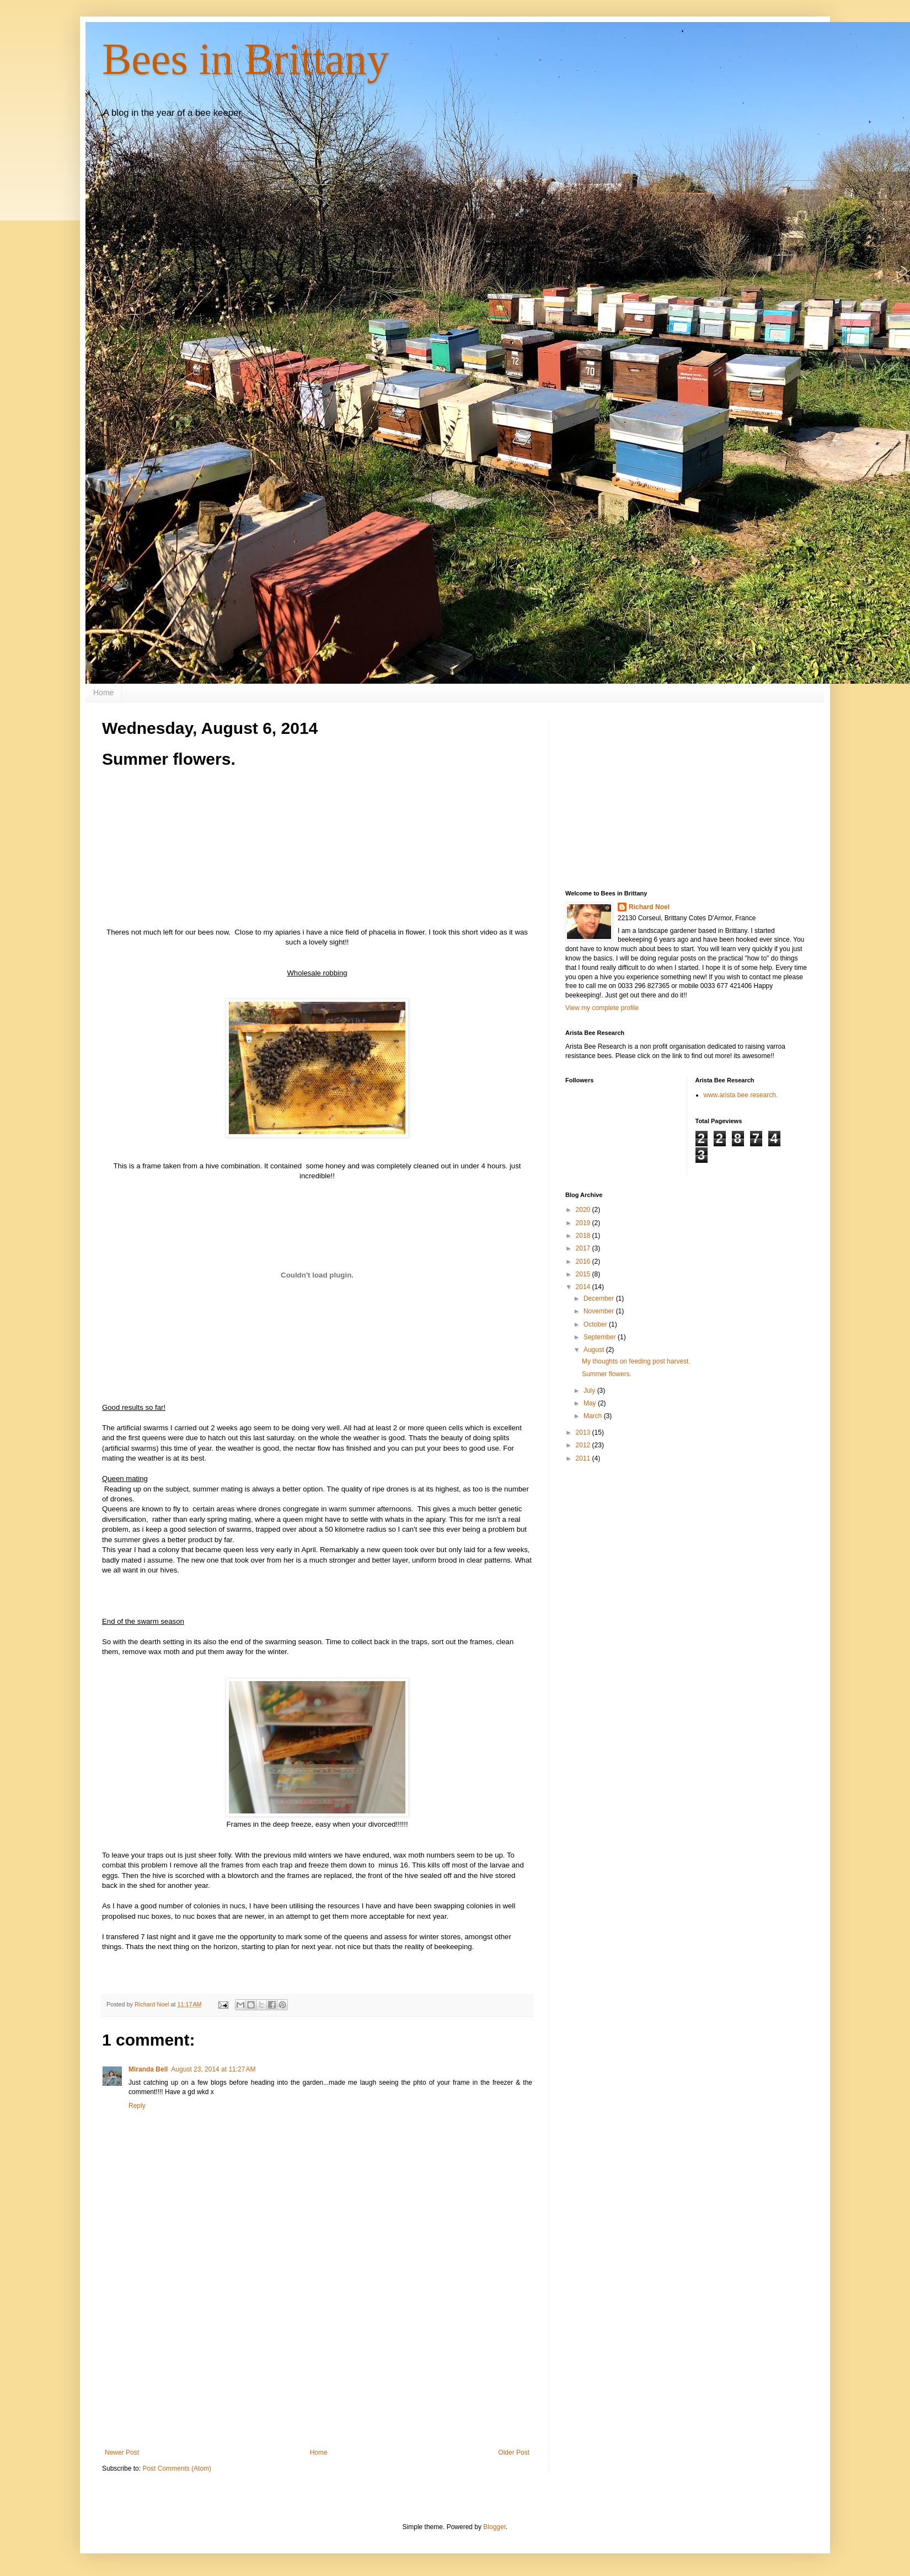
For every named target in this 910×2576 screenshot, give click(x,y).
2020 (584, 1210)
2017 (584, 1248)
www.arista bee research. (741, 1095)
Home (103, 692)
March (594, 1416)
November (600, 1311)
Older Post (513, 2452)
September (601, 1337)
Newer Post (122, 2452)
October (596, 1324)
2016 (584, 1261)
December (600, 1298)
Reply (137, 2106)
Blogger (494, 2527)
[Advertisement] (317, 2357)
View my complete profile (602, 1008)
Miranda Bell (148, 2069)
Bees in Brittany (245, 59)
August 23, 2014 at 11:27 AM (213, 2069)
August (595, 1350)
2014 (584, 1287)
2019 (584, 1223)
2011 (584, 1458)
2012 (584, 1445)
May (591, 1403)
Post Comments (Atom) (176, 2468)
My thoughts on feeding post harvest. (636, 1361)
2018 (584, 1235)
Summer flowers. (606, 1374)
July (590, 1390)
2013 (584, 1432)
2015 (584, 1274)
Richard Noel (649, 907)
